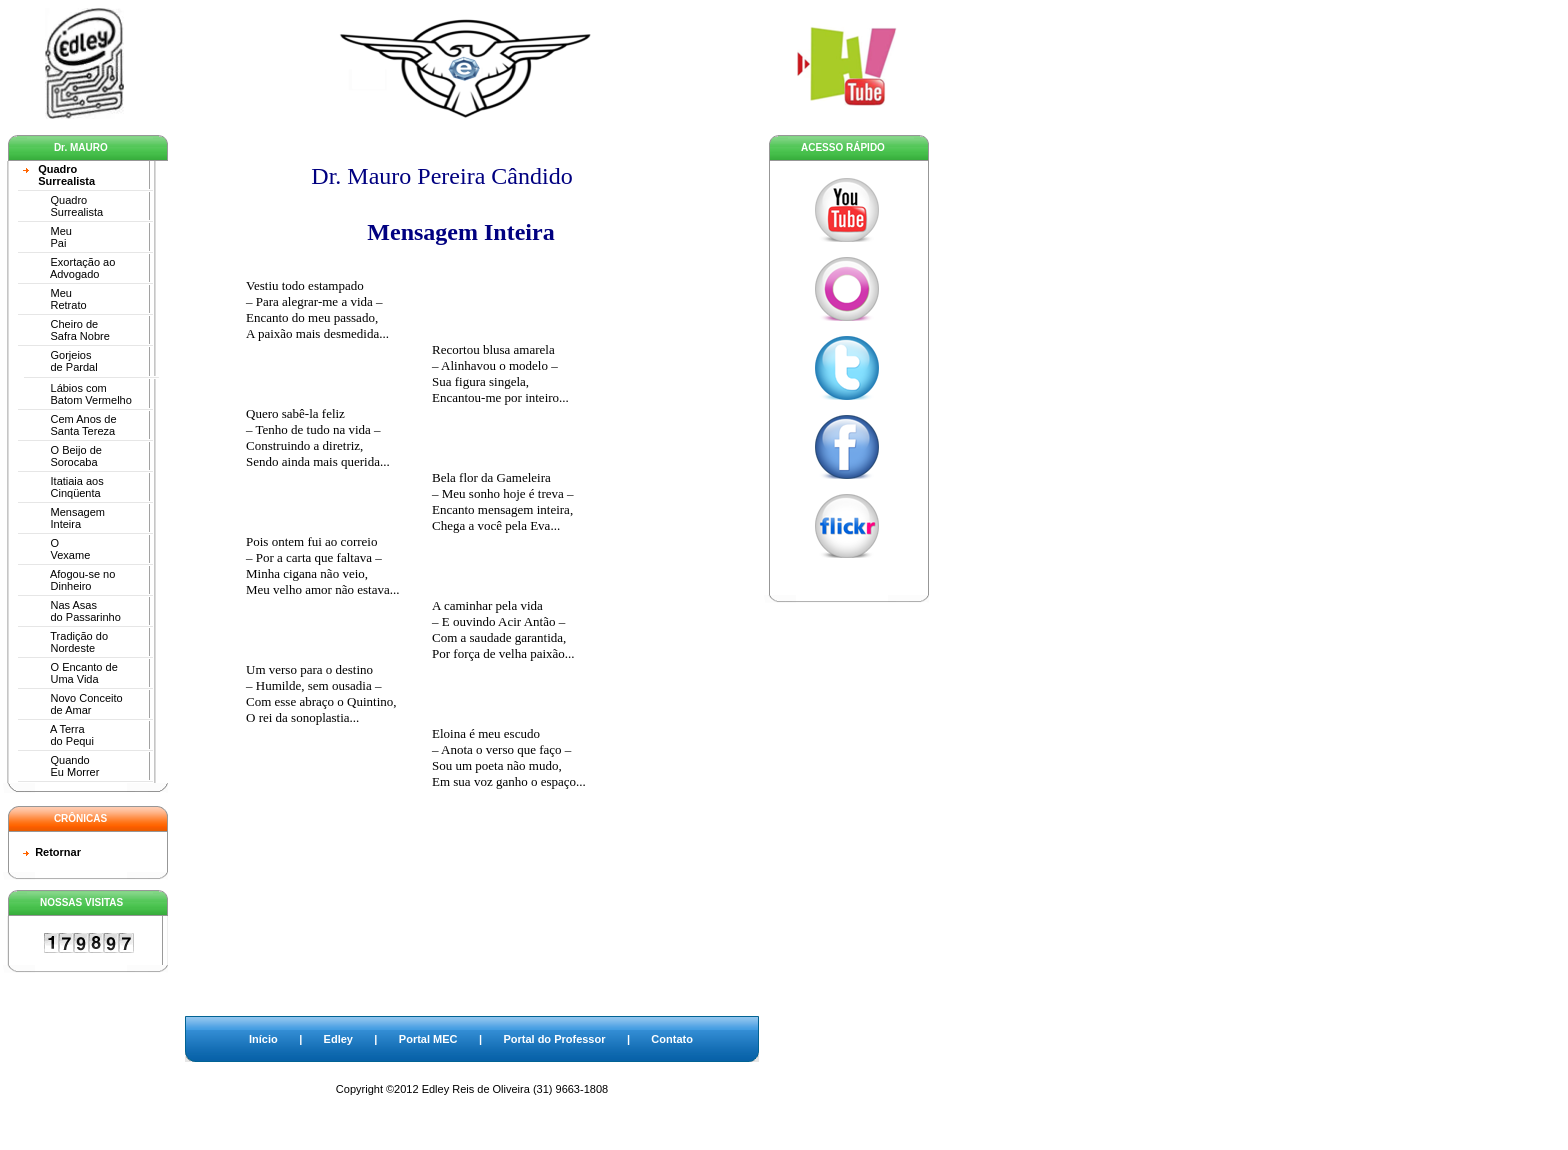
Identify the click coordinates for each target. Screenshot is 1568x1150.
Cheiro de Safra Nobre (66, 330)
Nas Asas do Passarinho (72, 611)
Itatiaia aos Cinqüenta (63, 487)
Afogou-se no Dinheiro (69, 580)
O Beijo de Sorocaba (62, 456)
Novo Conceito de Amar (73, 704)
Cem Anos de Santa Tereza (70, 425)
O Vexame (56, 549)
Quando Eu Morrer (61, 766)
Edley (338, 1039)
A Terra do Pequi (58, 735)
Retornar (58, 852)
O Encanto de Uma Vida (70, 673)
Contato (672, 1039)
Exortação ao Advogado (69, 268)
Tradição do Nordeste (65, 642)
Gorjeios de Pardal (60, 361)
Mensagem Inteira (64, 518)
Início (263, 1039)
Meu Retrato (55, 299)
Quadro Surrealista (59, 175)
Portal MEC (428, 1039)
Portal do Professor (554, 1039)
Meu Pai (47, 237)
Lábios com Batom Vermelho (77, 394)
